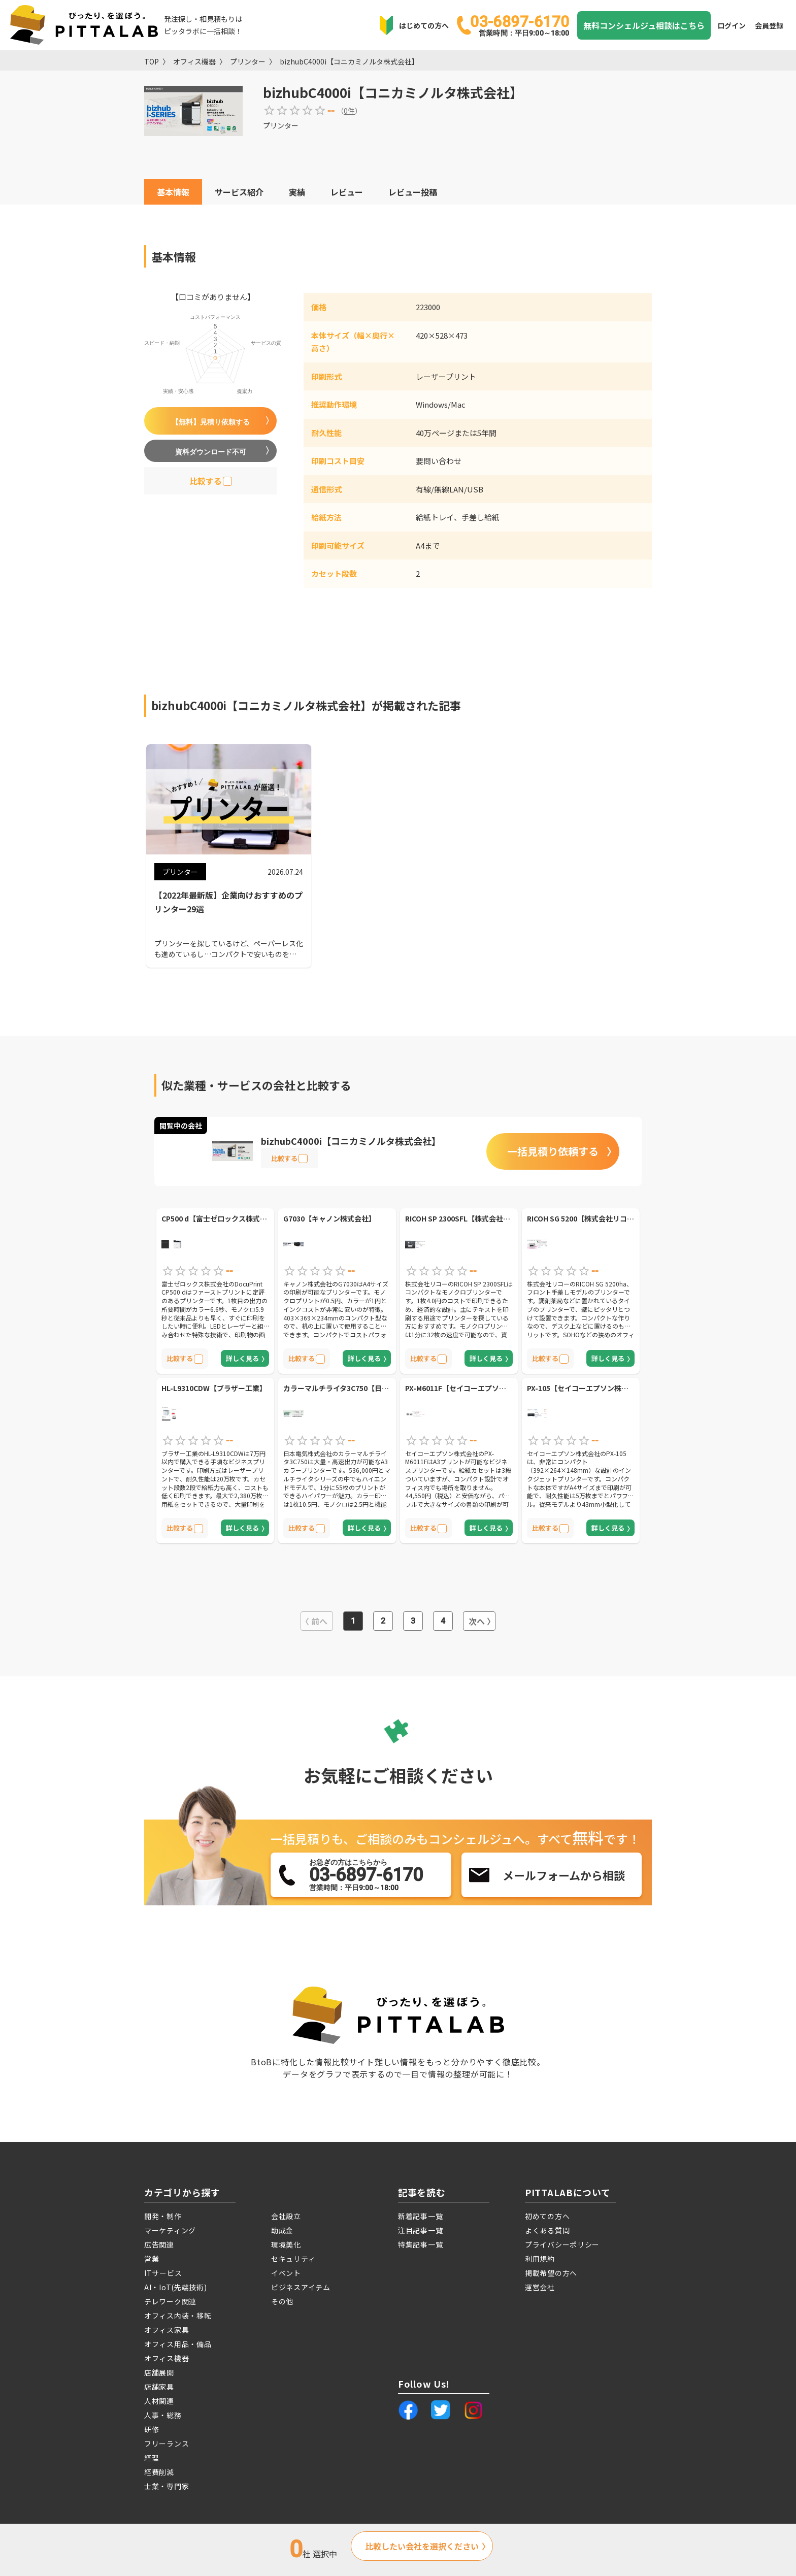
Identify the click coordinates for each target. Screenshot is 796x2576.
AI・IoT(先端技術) (175, 2287)
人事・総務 (163, 2415)
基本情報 (173, 192)
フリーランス (166, 2443)
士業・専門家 (166, 2486)
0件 (349, 111)
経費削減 (159, 2472)
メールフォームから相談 (564, 1875)
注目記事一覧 (420, 2230)
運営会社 (540, 2287)
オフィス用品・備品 (177, 2344)
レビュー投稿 (412, 192)
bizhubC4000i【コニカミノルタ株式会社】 (349, 61)
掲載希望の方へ (551, 2273)
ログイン (731, 25)
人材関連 (159, 2401)
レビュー (346, 192)
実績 (297, 192)
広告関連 (159, 2244)
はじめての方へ (424, 25)
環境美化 (286, 2244)
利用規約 (540, 2259)
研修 (151, 2429)
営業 (151, 2259)
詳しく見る (242, 1358)
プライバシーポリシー (562, 2244)
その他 (282, 2301)
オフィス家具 (166, 2330)
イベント (286, 2273)
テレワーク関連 (170, 2301)
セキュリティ (293, 2259)
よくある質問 (547, 2230)
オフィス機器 (194, 61)
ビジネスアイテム (300, 2287)
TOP (151, 61)
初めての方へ (547, 2216)
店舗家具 (159, 2387)
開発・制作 (163, 2216)
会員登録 (769, 25)
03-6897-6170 (519, 25)
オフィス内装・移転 (177, 2315)
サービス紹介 (239, 192)
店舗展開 (159, 2372)
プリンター (248, 61)
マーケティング (170, 2230)
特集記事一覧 (420, 2244)
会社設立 (286, 2216)
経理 (151, 2458)
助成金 (282, 2230)
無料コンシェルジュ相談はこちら (644, 25)
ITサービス (163, 2273)
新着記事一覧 (420, 2216)
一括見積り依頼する (553, 1151)
